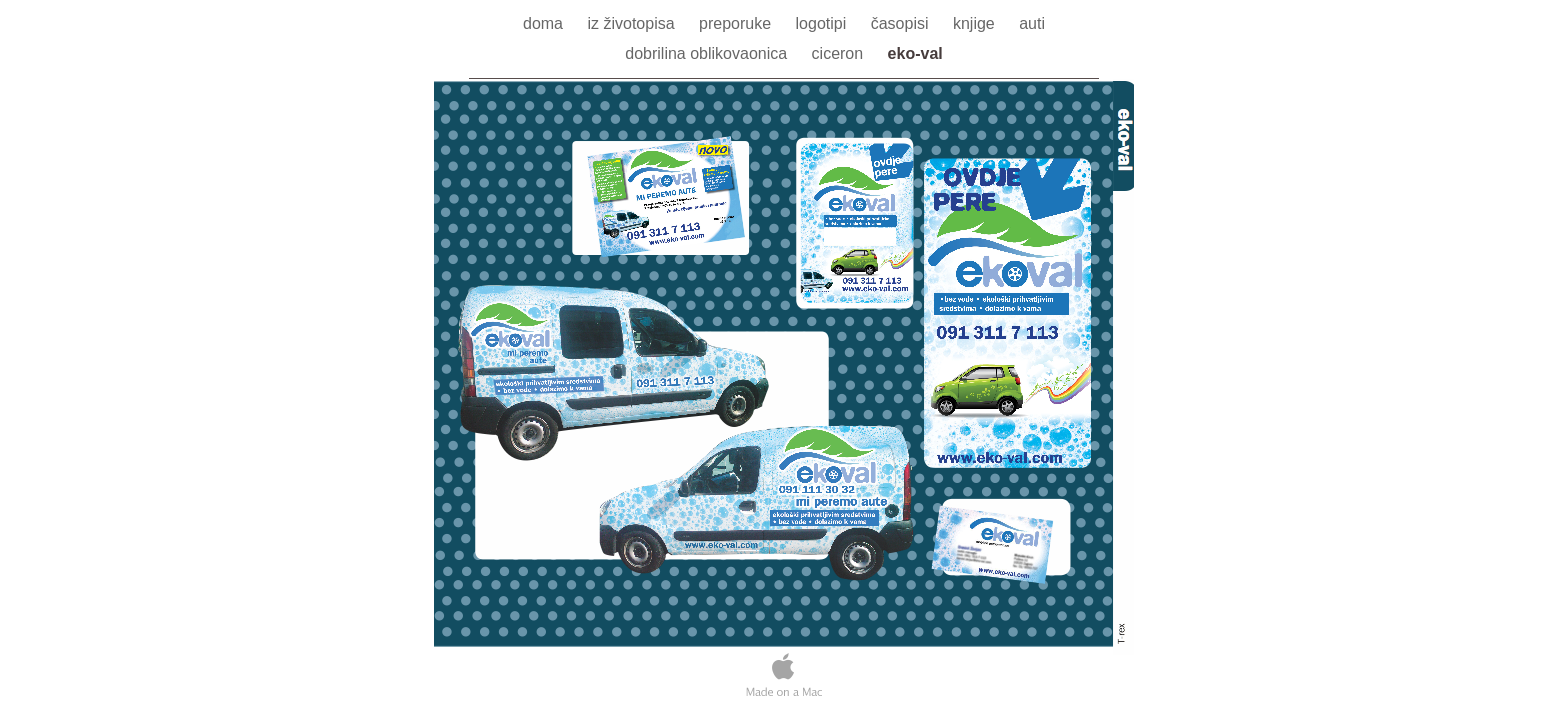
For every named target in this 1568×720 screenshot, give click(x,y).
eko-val (915, 53)
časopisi (902, 23)
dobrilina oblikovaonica (708, 53)
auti (1032, 23)
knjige (976, 23)
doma (545, 23)
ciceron (840, 53)
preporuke (737, 23)
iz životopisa (633, 23)
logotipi (823, 23)
